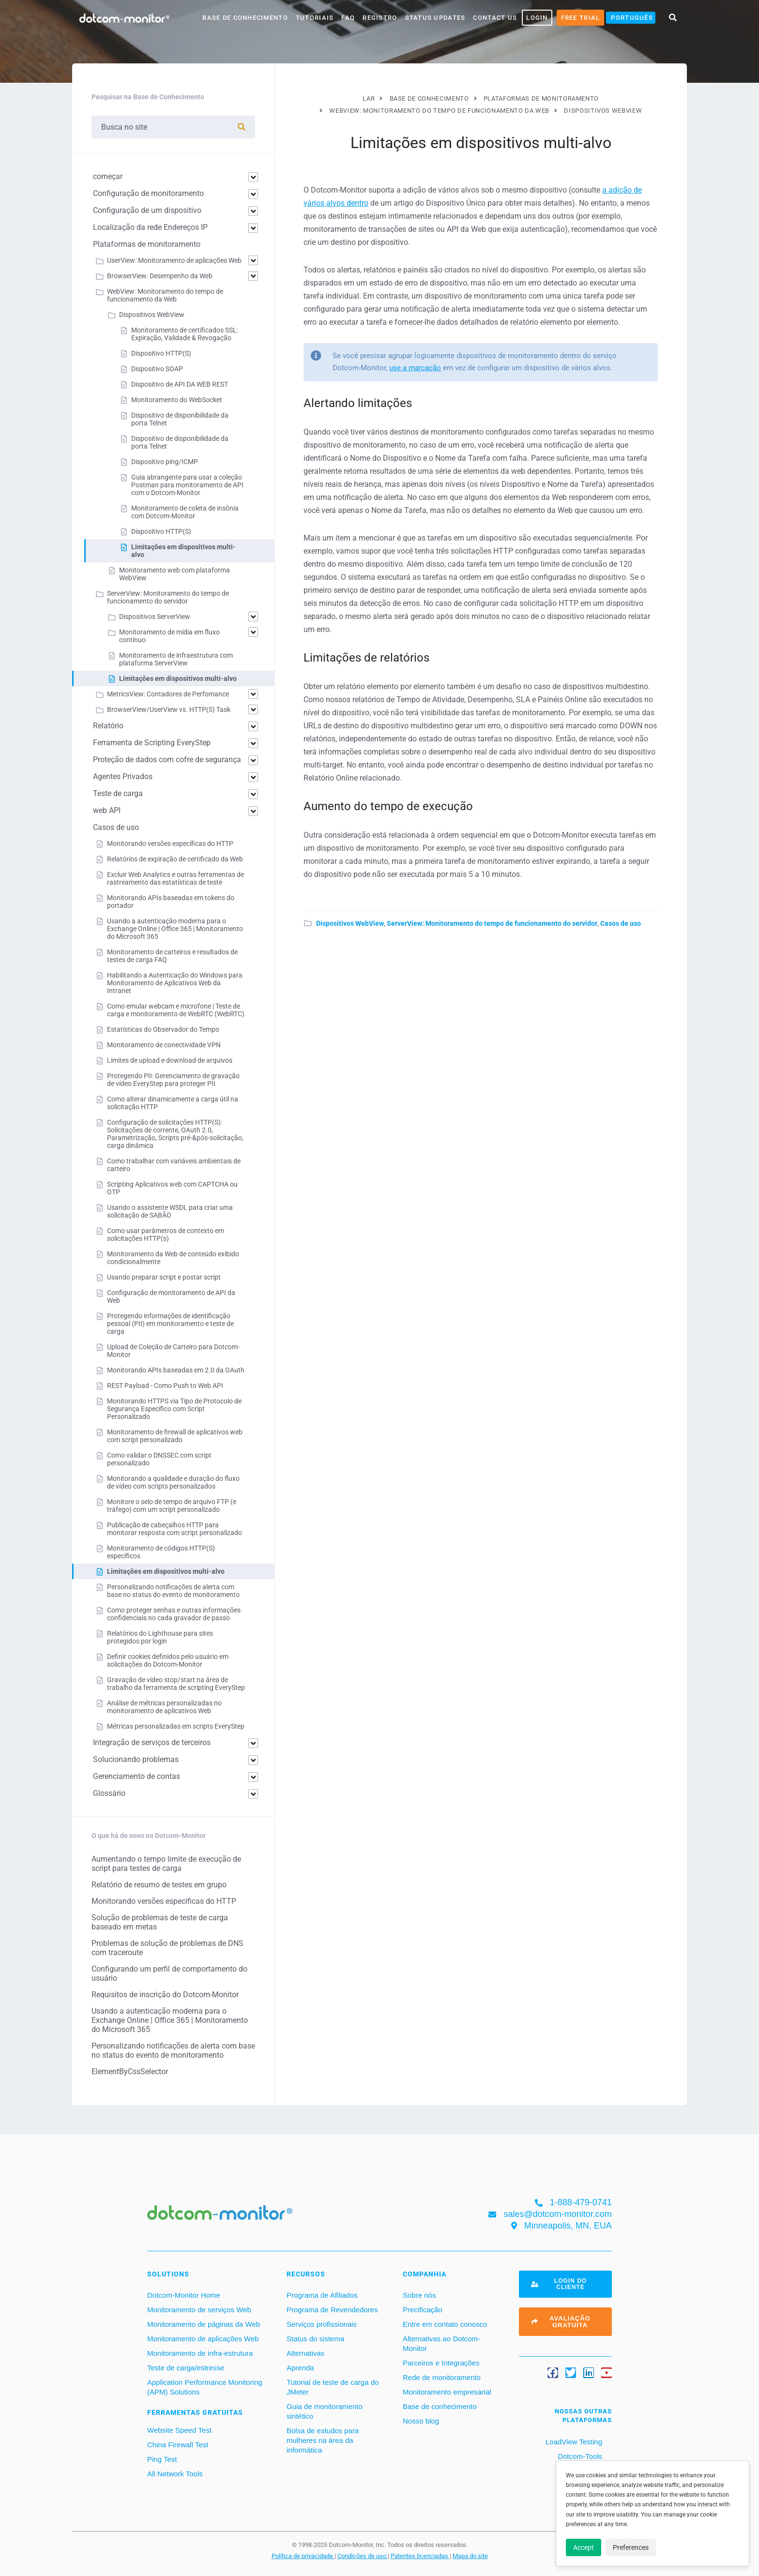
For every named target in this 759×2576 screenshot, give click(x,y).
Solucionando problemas (136, 1759)
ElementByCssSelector (129, 2071)
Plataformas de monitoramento (146, 244)
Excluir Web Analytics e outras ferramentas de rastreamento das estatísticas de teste (175, 878)
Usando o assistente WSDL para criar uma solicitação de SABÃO (170, 1211)
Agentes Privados (122, 776)
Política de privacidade (303, 2556)
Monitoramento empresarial (447, 2392)
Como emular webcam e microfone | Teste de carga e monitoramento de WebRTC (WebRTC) (175, 1010)
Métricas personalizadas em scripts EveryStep (175, 1726)
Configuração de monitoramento (148, 193)
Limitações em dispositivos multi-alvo (178, 678)
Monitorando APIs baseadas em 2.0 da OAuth (175, 1370)
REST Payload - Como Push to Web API (165, 1385)
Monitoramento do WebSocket (176, 400)
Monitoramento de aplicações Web (203, 2339)
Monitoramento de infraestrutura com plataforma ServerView (176, 659)
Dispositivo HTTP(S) (161, 353)
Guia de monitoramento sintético (325, 2411)
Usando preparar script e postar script (164, 1277)
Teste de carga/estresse (185, 2368)
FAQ (348, 17)
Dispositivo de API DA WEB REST (179, 384)
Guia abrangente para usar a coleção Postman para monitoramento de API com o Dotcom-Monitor (187, 485)
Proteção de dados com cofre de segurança (167, 759)
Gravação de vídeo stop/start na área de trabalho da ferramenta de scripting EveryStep (176, 1683)
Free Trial (580, 17)
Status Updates (435, 17)
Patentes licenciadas (420, 2556)
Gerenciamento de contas (136, 1776)
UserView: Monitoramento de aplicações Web (174, 260)
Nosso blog (421, 2421)
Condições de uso (362, 2556)
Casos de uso (620, 923)
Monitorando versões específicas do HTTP (170, 843)
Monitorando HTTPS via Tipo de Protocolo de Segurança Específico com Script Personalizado (174, 1408)
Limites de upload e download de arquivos (169, 1060)
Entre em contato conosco (445, 2324)
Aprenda (300, 2368)
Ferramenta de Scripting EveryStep (152, 742)
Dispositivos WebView (350, 923)
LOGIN (536, 17)
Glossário (109, 1793)
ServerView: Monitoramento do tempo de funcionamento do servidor (492, 923)
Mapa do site (470, 2556)
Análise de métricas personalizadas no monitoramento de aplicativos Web (164, 1707)
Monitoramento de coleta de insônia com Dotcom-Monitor (185, 512)
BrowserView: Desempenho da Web (160, 276)
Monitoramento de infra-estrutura (200, 2353)
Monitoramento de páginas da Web (203, 2324)
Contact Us (495, 17)
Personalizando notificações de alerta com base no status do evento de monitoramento (173, 1590)
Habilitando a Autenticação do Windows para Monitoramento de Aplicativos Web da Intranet (175, 982)
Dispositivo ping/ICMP (164, 462)
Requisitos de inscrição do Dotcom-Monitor (165, 1994)
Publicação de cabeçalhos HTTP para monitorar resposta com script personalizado (174, 1529)
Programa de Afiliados (322, 2295)
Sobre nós (419, 2295)
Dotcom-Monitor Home (183, 2295)
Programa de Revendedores (332, 2309)
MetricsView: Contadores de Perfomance (168, 694)
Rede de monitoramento (442, 2377)
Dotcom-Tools (579, 2456)
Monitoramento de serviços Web (199, 2309)
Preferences (631, 2547)
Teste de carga (118, 793)
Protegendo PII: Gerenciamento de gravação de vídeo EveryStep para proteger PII (173, 1079)
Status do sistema (315, 2339)
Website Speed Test (179, 2430)
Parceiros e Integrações (441, 2363)
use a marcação (415, 367)
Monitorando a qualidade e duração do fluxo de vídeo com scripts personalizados (173, 1482)
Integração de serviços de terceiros (152, 1742)
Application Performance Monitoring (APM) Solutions (204, 2387)
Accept (583, 2547)
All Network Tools (175, 2474)
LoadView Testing (573, 2442)
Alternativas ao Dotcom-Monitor (441, 2343)
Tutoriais (315, 17)
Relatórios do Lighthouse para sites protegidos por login (160, 1637)
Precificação (422, 2309)
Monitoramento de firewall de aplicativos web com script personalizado (175, 1436)
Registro (380, 17)
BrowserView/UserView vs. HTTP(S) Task (168, 709)
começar (107, 176)
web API (107, 810)
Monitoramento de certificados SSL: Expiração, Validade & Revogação (184, 334)
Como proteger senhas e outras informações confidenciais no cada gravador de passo (174, 1614)
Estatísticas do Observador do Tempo (163, 1029)
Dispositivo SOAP (157, 369)
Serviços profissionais (322, 2324)
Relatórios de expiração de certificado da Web (175, 859)
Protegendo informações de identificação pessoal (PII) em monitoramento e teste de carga (170, 1323)
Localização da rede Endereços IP (150, 227)
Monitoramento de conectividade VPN (164, 1045)
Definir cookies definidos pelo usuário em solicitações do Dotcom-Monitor (167, 1660)
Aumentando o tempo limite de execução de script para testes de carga (166, 1863)
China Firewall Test (177, 2444)
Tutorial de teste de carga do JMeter (333, 2387)
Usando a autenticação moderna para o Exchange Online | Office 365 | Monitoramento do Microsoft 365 (175, 928)
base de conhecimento (245, 17)
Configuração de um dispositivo (147, 210)
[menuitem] (630, 18)
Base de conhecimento (440, 2406)
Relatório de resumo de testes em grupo (159, 1884)
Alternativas (305, 2353)
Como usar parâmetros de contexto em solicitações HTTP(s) (165, 1234)
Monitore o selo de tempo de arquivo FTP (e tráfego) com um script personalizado (171, 1505)
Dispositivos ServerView (154, 616)
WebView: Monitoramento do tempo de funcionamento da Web (165, 295)
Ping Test (162, 2459)
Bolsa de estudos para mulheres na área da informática (323, 2440)
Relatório (108, 725)
